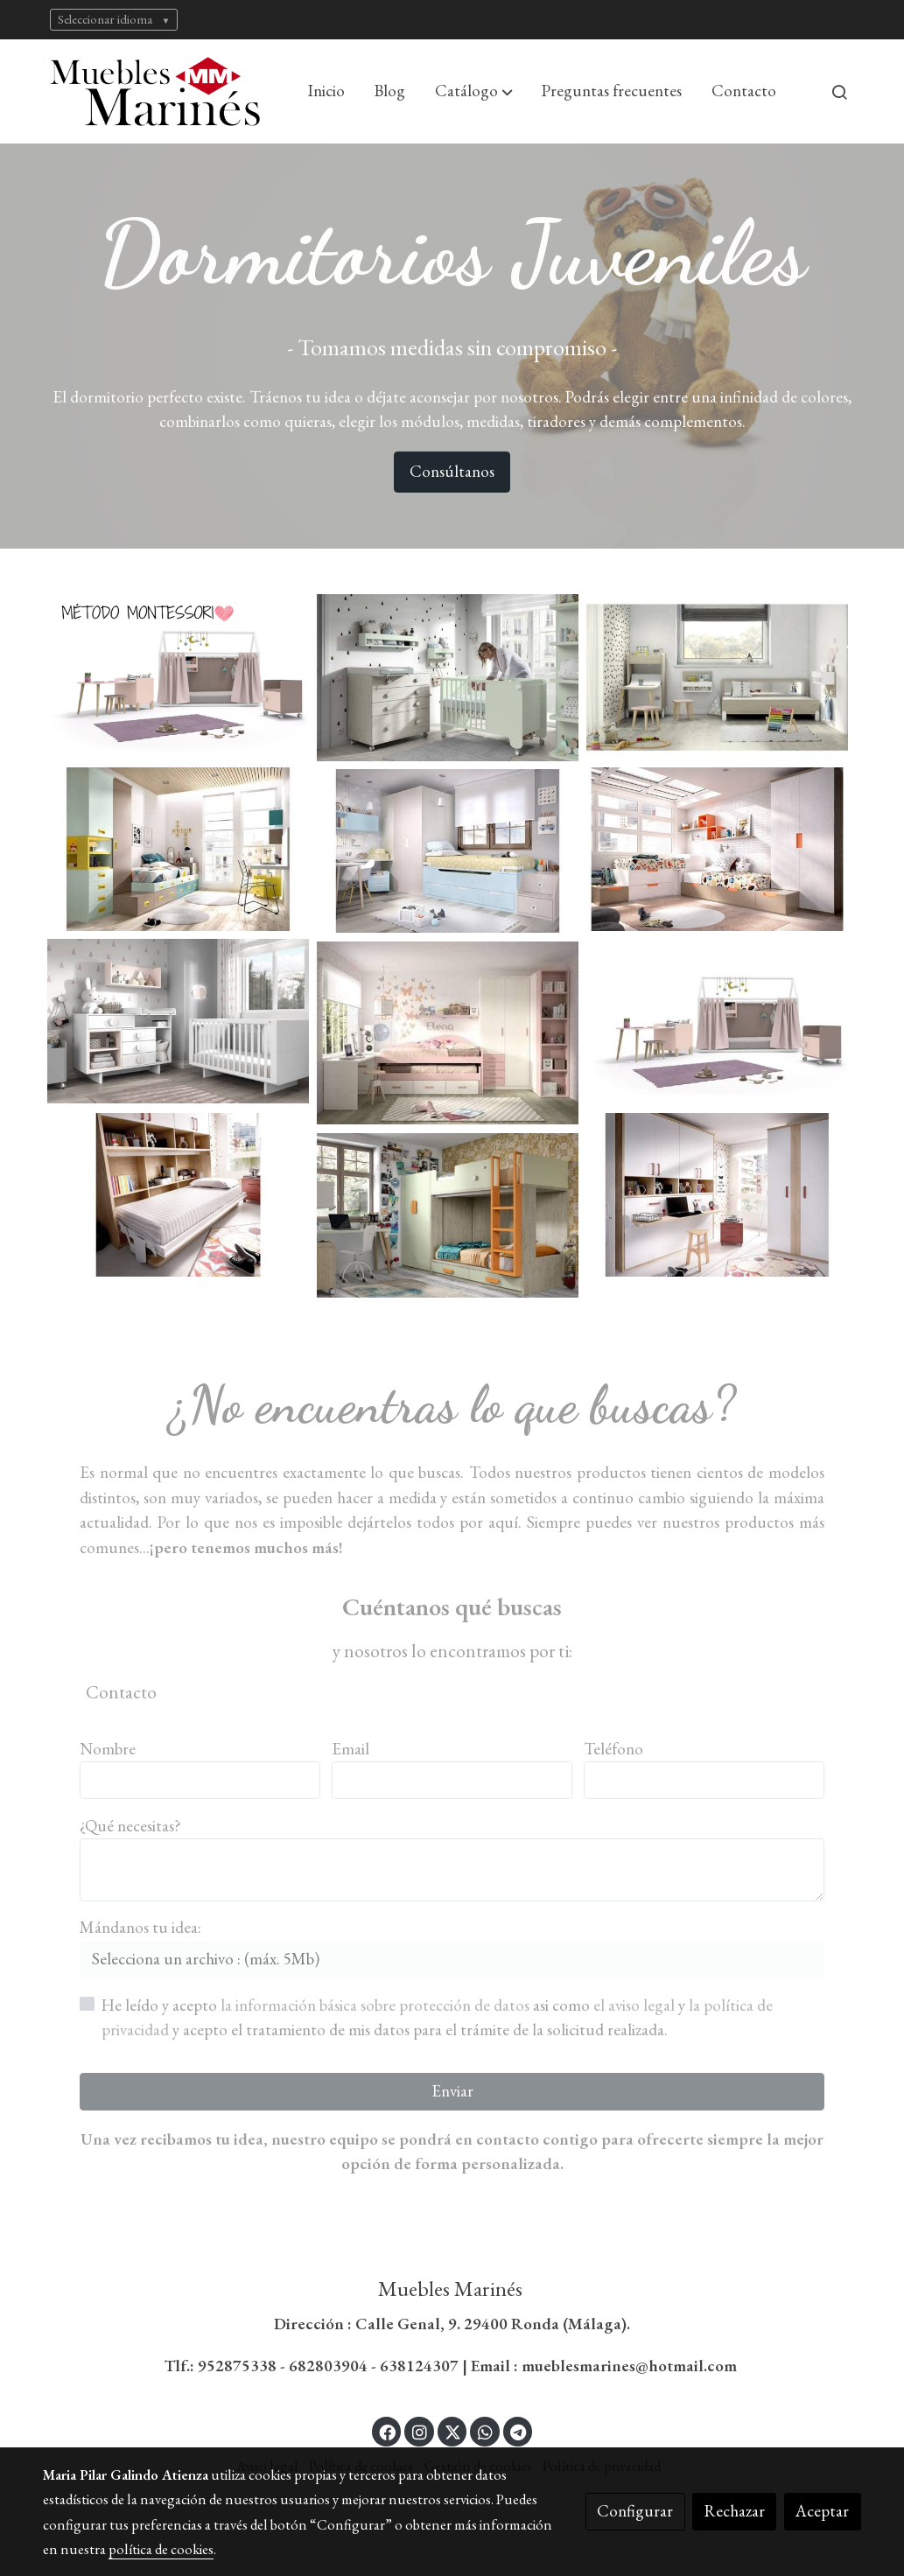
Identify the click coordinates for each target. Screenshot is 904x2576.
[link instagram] (419, 2431)
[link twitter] (453, 2431)
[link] (155, 91)
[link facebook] (387, 2431)
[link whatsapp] (485, 2431)
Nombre (108, 1749)
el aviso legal (635, 2005)
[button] (474, 92)
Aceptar (822, 2511)
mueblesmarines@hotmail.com (631, 2365)
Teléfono (613, 1749)
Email (350, 1749)
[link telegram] (518, 2431)
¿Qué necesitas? (130, 1826)
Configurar (635, 2511)
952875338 (237, 2365)
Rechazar (734, 2511)
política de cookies (161, 2548)
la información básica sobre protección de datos (377, 2005)
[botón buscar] (839, 92)
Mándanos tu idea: (140, 1927)
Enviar (452, 2091)
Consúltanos (452, 471)
